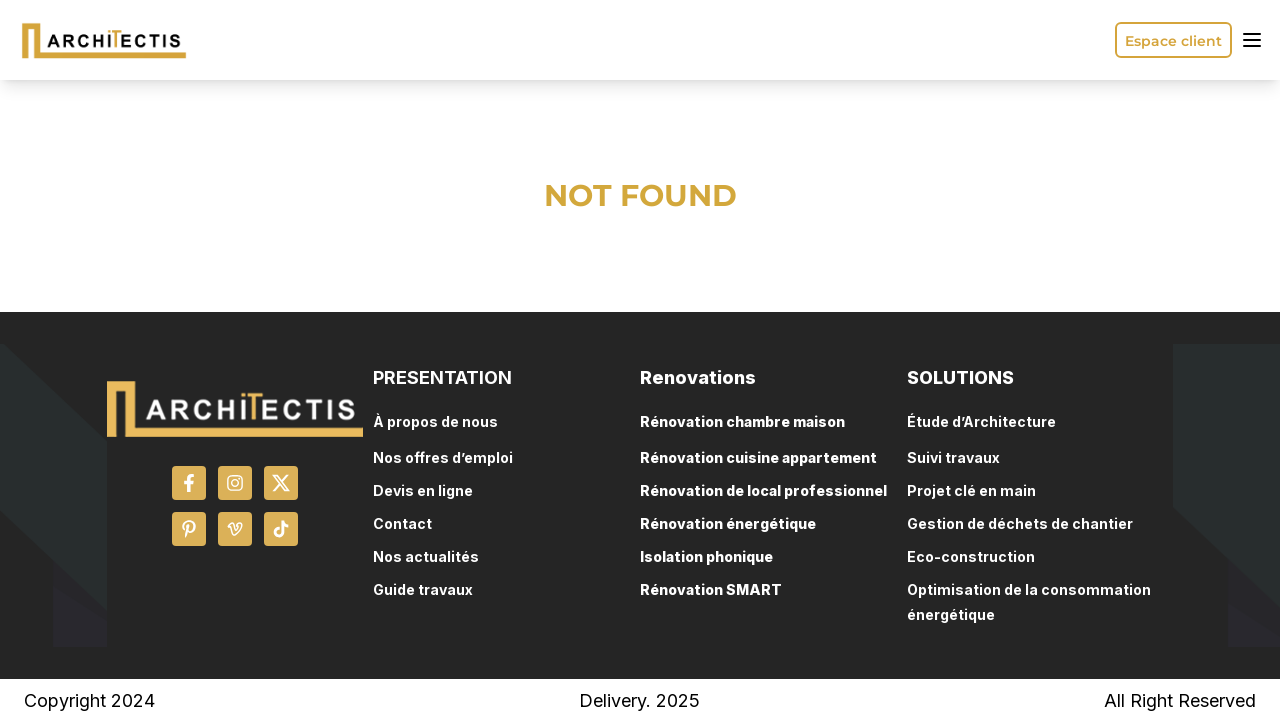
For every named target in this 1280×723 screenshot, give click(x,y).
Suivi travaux (953, 457)
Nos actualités (426, 556)
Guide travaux (423, 589)
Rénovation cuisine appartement (758, 457)
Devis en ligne (423, 490)
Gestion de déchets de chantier (1020, 523)
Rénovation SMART (711, 589)
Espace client (1173, 41)
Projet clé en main (971, 490)
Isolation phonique (706, 556)
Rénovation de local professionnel (763, 490)
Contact (402, 523)
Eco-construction (971, 556)
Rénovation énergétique (728, 523)
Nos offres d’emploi (443, 457)
